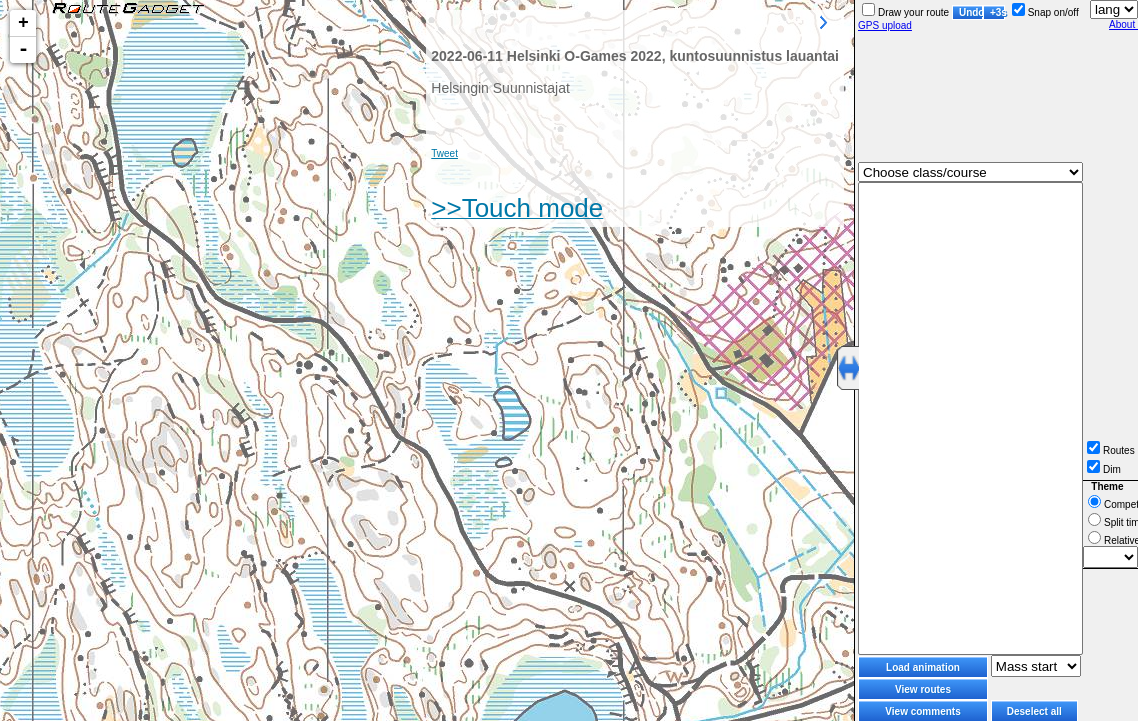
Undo (971, 12)
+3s (997, 12)
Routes (1111, 450)
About (1123, 24)
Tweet (444, 153)
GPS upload (885, 25)
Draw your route (905, 12)
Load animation (923, 667)
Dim (1104, 469)
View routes (923, 689)
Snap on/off (1045, 12)
